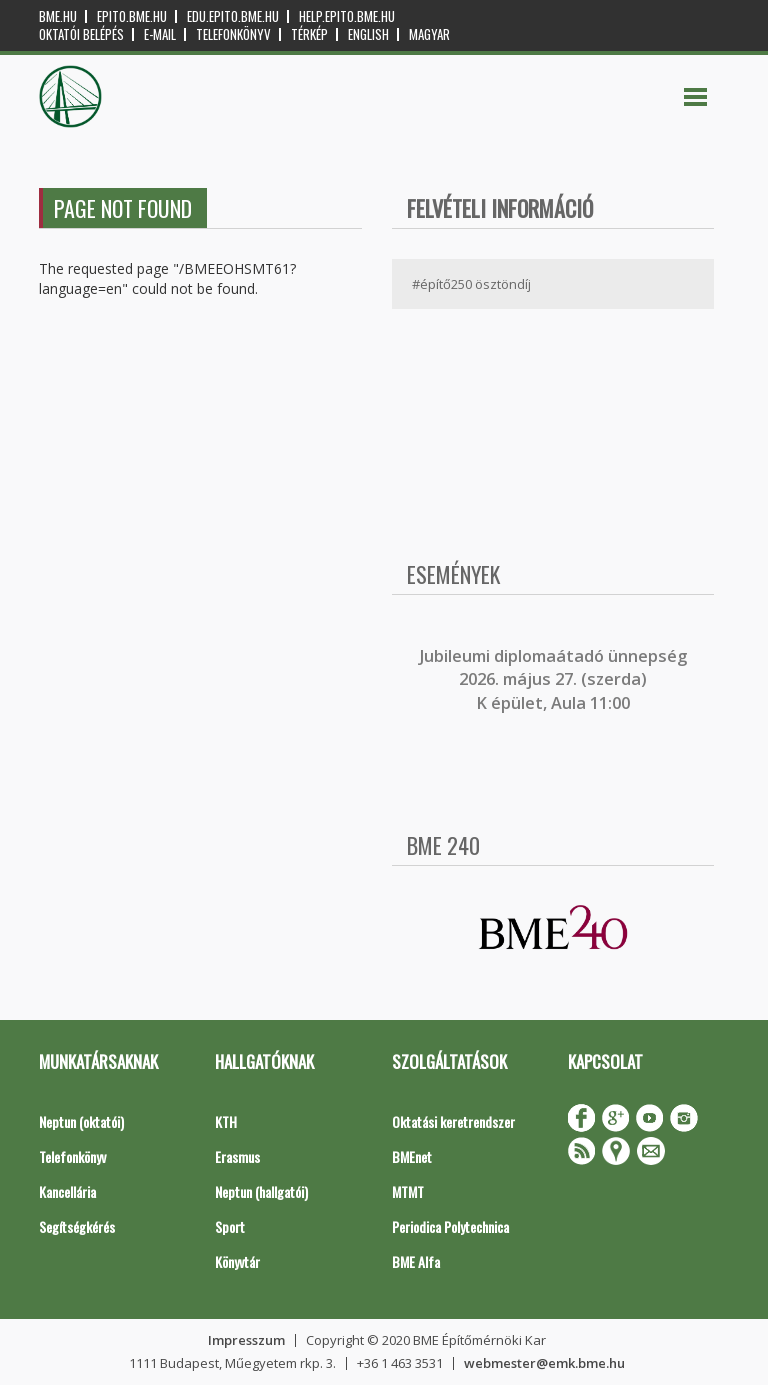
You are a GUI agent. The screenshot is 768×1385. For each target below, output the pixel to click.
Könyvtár (237, 1261)
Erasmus (237, 1156)
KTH (226, 1121)
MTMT (408, 1191)
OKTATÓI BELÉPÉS (81, 34)
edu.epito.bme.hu (233, 16)
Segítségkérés (77, 1226)
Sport (230, 1226)
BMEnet (412, 1156)
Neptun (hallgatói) (261, 1191)
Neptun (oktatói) (81, 1121)
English (368, 34)
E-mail (160, 34)
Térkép (309, 34)
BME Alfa (416, 1261)
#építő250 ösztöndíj (471, 284)
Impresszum (246, 1340)
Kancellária (67, 1191)
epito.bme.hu (132, 16)
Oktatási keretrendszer (453, 1121)
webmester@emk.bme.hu (544, 1363)
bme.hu (58, 16)
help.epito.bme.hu (347, 16)
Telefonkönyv (233, 34)
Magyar (429, 34)
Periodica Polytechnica (450, 1226)
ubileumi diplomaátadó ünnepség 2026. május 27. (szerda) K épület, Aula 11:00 (555, 679)
